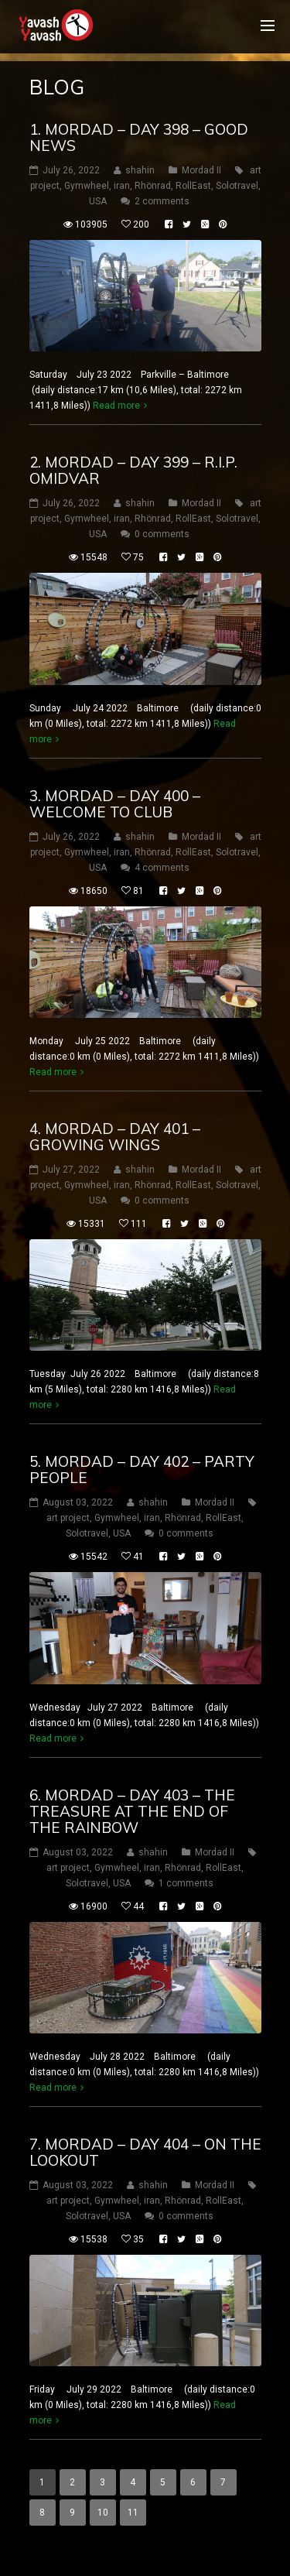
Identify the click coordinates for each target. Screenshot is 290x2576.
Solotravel (237, 185)
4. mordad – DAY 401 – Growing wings (114, 1136)
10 (102, 2512)
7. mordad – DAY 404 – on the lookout (145, 2152)
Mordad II (201, 170)
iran (122, 185)
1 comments (186, 1883)
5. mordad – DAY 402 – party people (141, 1469)
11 (133, 2512)
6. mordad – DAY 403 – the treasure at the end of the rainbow (132, 1811)
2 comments (162, 201)
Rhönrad (153, 185)
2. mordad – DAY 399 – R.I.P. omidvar (133, 470)
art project (68, 1517)
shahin (140, 170)
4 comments (162, 867)
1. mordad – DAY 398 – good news (138, 137)
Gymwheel (86, 185)
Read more (116, 405)
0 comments (162, 534)
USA (98, 201)
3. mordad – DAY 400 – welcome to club (114, 803)
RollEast (193, 185)
